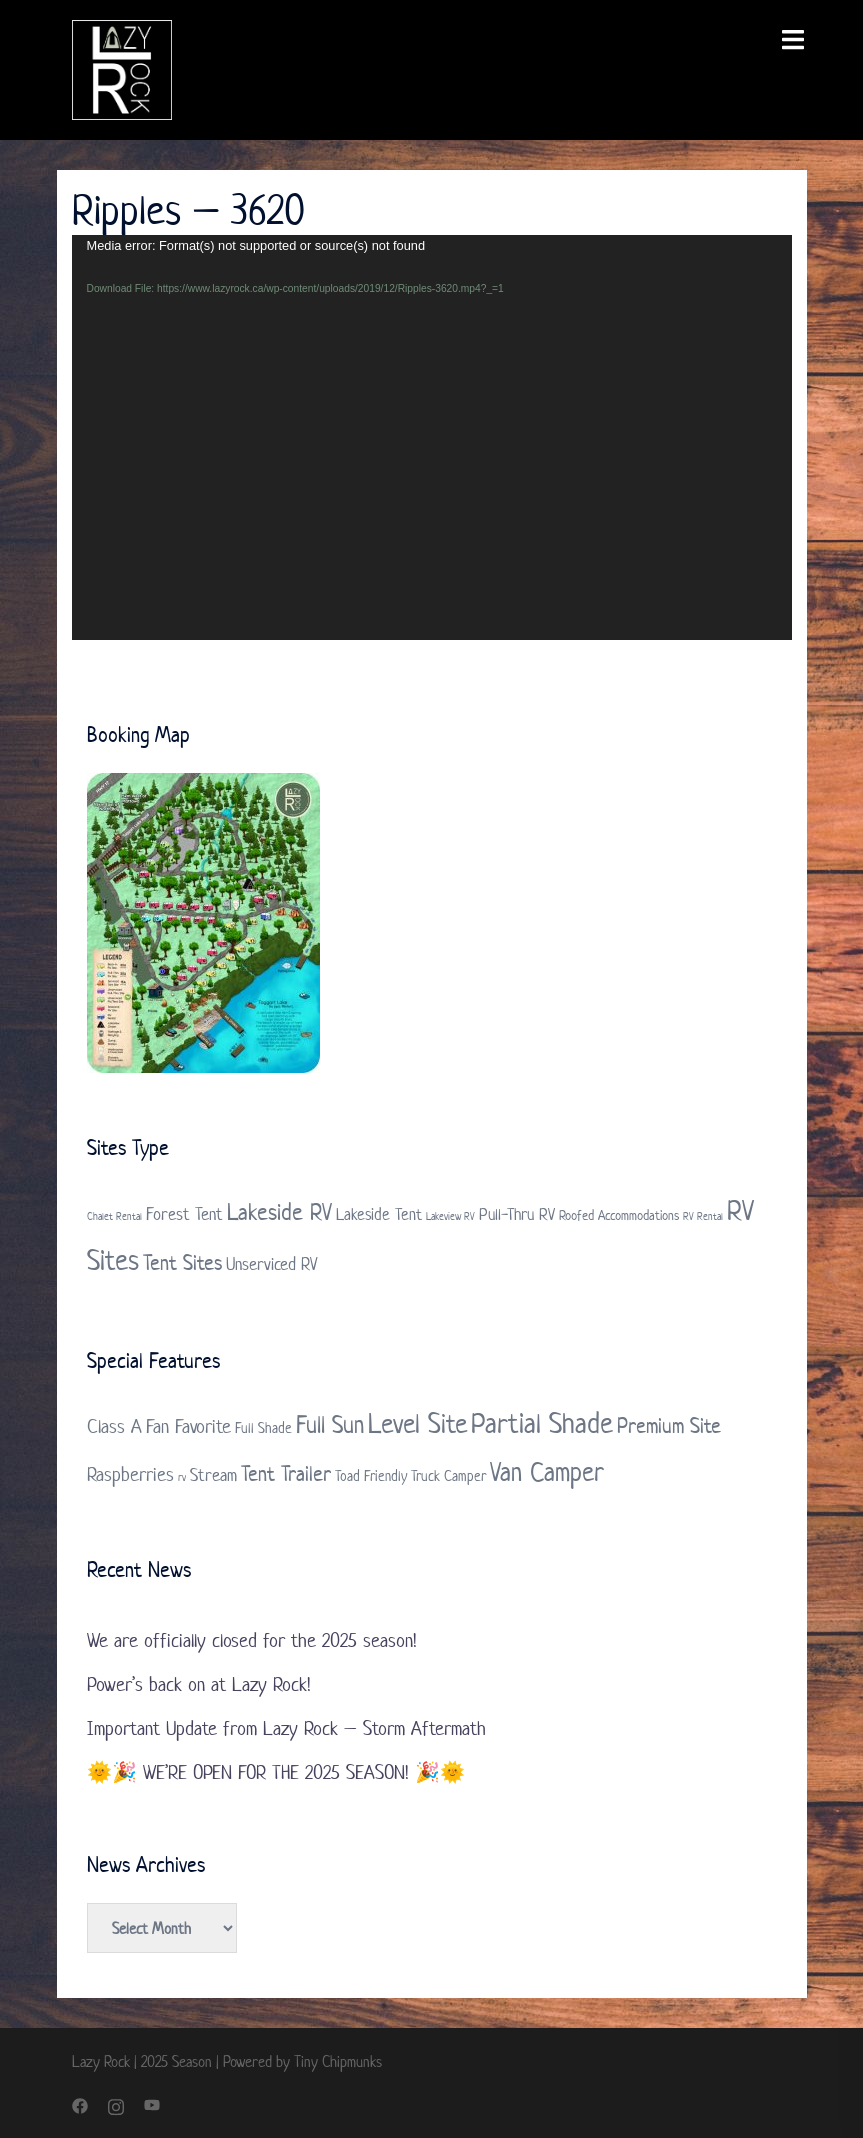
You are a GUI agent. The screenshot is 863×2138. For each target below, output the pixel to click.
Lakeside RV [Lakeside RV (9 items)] (279, 1212)
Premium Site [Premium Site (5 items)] (669, 1425)
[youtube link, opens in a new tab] (152, 2104)
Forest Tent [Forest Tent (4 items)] (184, 1214)
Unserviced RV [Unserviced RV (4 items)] (272, 1264)
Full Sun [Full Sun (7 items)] (330, 1424)
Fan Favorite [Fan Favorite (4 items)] (188, 1426)
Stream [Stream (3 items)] (213, 1475)
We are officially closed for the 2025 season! (252, 1640)
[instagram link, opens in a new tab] (116, 2104)
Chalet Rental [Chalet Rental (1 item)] (114, 1216)
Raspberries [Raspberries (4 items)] (130, 1474)
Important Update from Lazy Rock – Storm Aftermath (286, 1728)
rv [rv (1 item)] (182, 1477)
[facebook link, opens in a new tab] (80, 2104)
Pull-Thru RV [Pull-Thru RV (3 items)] (517, 1214)
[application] (432, 437)
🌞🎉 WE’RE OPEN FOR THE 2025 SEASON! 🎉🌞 (276, 1772)
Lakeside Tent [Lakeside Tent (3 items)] (379, 1214)
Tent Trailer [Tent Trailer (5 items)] (286, 1473)
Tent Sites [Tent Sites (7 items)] (182, 1262)
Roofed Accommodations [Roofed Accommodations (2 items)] (619, 1215)
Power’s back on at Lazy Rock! (199, 1684)
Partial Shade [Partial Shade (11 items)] (542, 1423)
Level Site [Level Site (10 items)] (417, 1423)
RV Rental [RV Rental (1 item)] (703, 1216)
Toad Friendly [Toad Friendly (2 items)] (371, 1475)
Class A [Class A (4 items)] (114, 1426)
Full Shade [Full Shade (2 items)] (263, 1427)
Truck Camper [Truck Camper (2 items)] (448, 1475)
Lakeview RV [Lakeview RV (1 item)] (450, 1216)
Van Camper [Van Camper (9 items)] (547, 1471)
